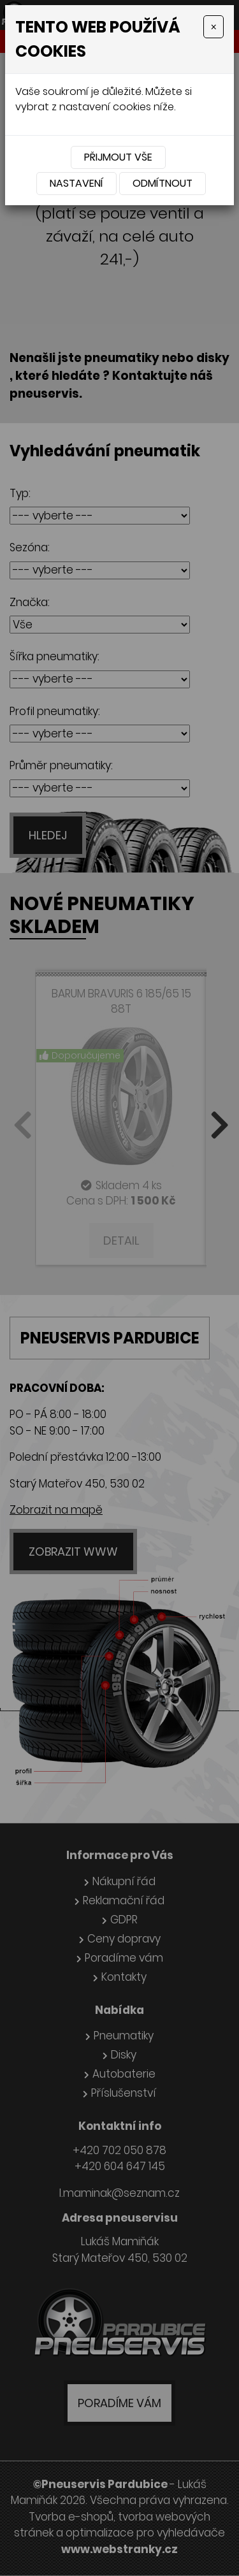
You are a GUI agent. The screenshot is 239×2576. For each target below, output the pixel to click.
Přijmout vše (118, 157)
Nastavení (76, 183)
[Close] (213, 26)
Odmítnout (162, 183)
